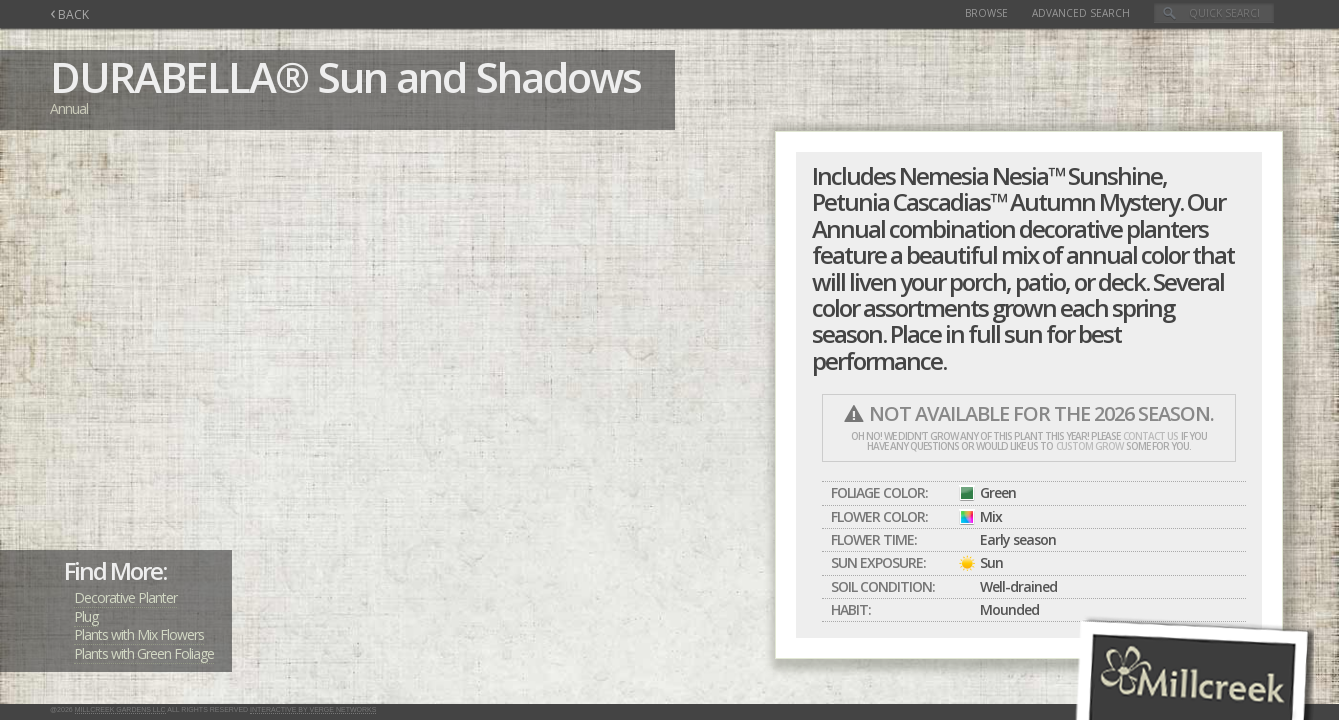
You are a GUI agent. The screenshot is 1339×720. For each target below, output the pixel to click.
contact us (1150, 436)
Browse (986, 13)
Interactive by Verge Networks (313, 709)
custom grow (1089, 446)
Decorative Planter (125, 597)
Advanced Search (1081, 13)
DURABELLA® (179, 76)
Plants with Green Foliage (144, 653)
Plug (86, 616)
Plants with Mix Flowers (139, 634)
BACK (69, 14)
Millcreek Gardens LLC (120, 709)
